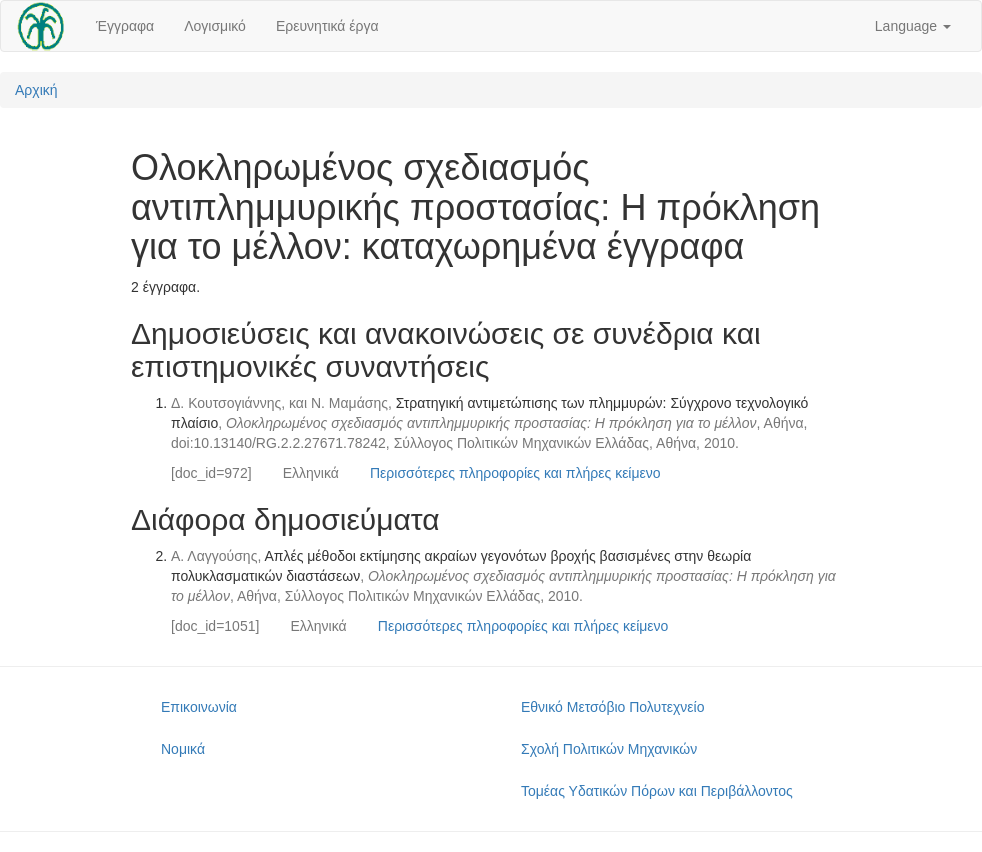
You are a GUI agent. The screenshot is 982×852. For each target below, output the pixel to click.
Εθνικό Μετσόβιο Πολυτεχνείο (612, 707)
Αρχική (36, 90)
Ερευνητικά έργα (327, 26)
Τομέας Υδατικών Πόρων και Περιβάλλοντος (657, 791)
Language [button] (913, 26)
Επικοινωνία (199, 707)
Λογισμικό (215, 26)
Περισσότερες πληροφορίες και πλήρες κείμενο (515, 473)
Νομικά (183, 749)
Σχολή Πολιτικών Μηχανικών (609, 749)
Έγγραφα (125, 26)
